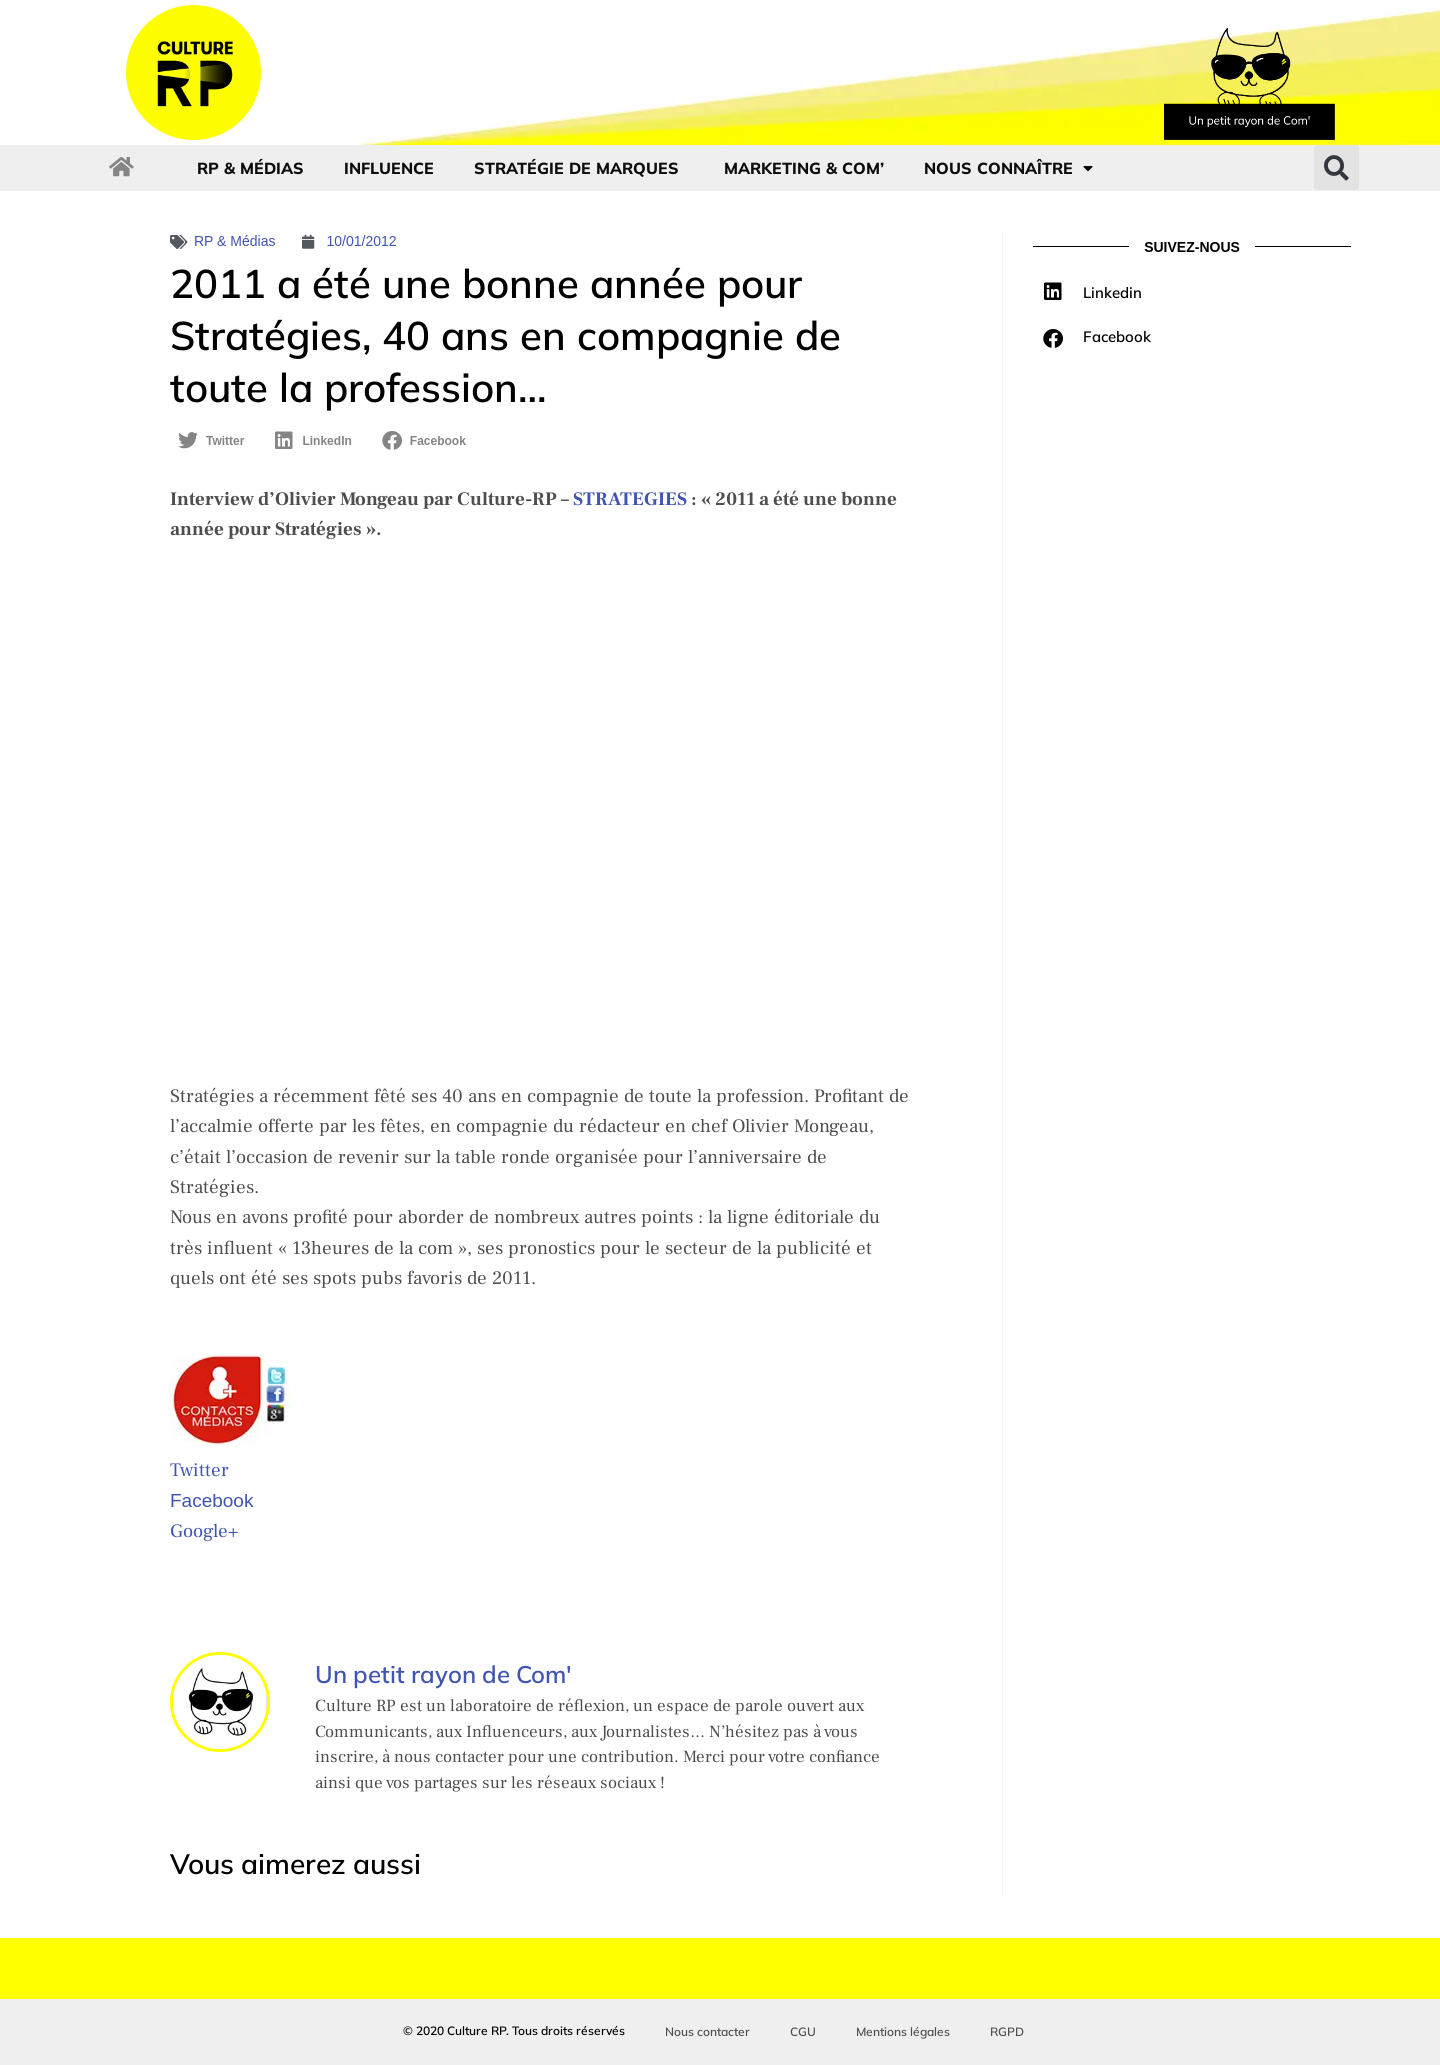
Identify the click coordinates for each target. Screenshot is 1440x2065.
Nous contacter (707, 2031)
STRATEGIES (630, 499)
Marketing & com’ (804, 168)
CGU (803, 2031)
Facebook (211, 1500)
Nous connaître (1008, 168)
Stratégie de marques (579, 168)
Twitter (199, 1470)
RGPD (1007, 2031)
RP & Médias (250, 168)
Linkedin (1112, 292)
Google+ (204, 1531)
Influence (389, 168)
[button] (1336, 167)
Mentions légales (903, 2031)
